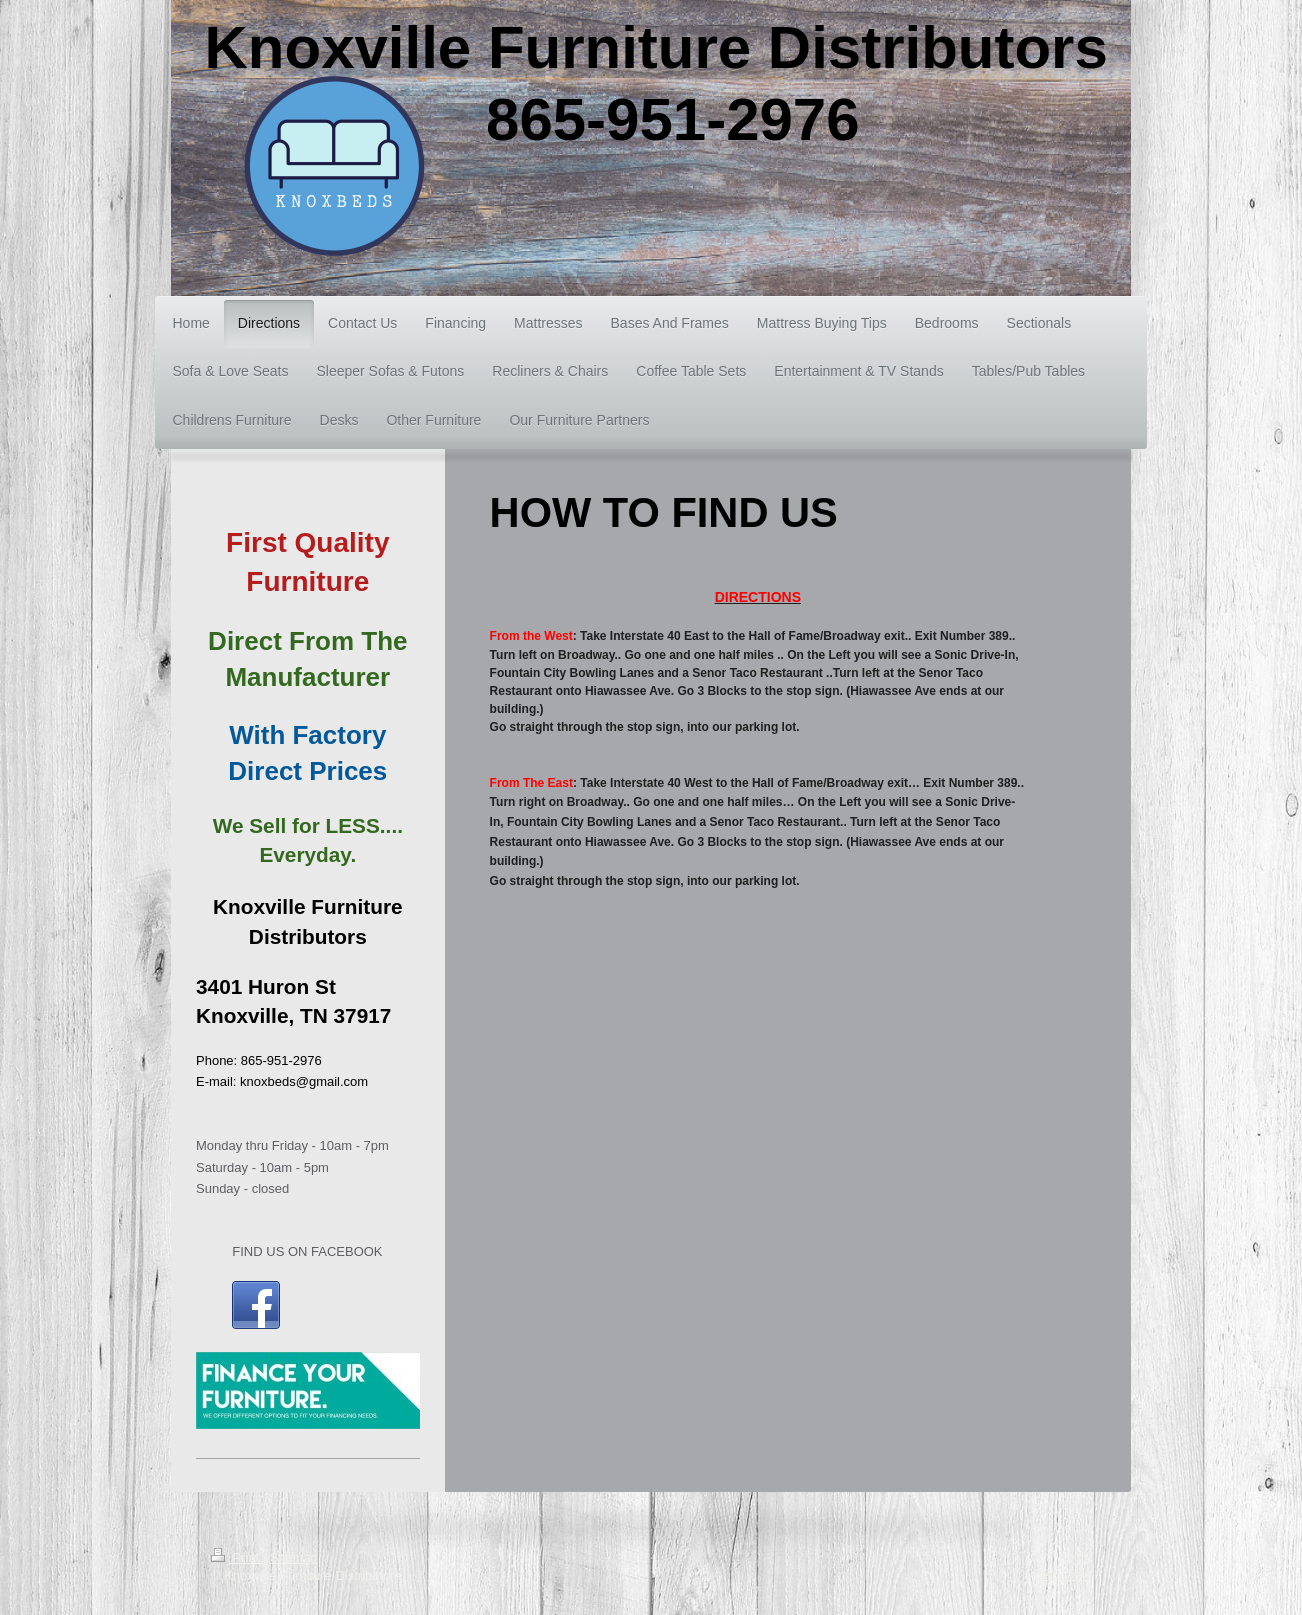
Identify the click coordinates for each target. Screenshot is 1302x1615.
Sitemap (294, 1557)
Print (237, 1557)
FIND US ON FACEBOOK (307, 1251)
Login (1075, 1556)
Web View (1062, 1574)
